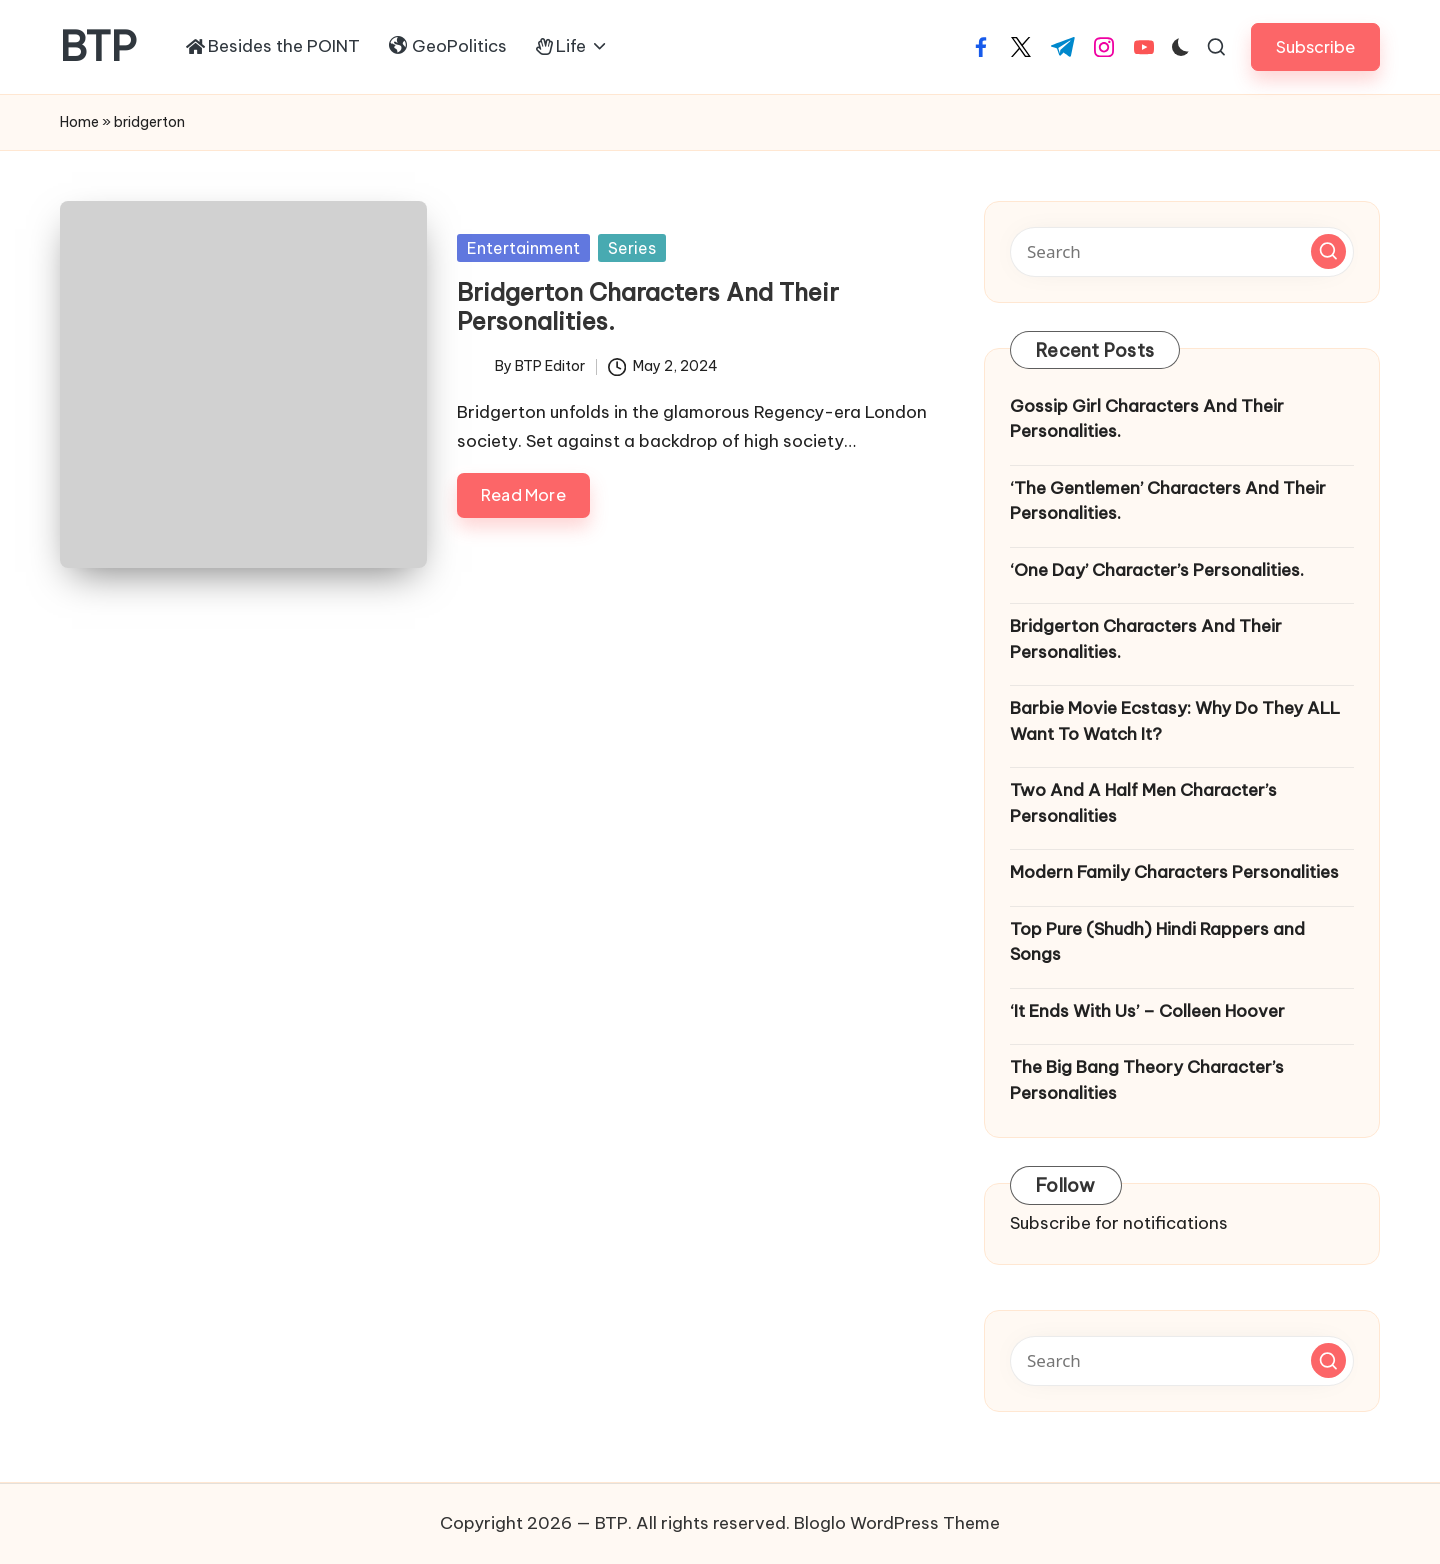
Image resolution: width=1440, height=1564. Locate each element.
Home (79, 122)
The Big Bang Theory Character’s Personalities (1147, 1080)
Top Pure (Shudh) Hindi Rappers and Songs (1157, 942)
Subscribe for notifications (1119, 1223)
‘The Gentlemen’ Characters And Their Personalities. (1168, 501)
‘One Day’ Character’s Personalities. (1157, 570)
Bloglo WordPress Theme (897, 1523)
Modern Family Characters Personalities (1174, 872)
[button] (1315, 46)
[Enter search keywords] (1182, 252)
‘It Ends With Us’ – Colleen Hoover (1147, 1011)
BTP (98, 47)
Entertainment (523, 248)
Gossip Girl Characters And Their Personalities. (1147, 419)
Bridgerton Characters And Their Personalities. (648, 306)
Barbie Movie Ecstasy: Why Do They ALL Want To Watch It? (1175, 721)
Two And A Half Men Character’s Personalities (1143, 803)
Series (632, 248)
